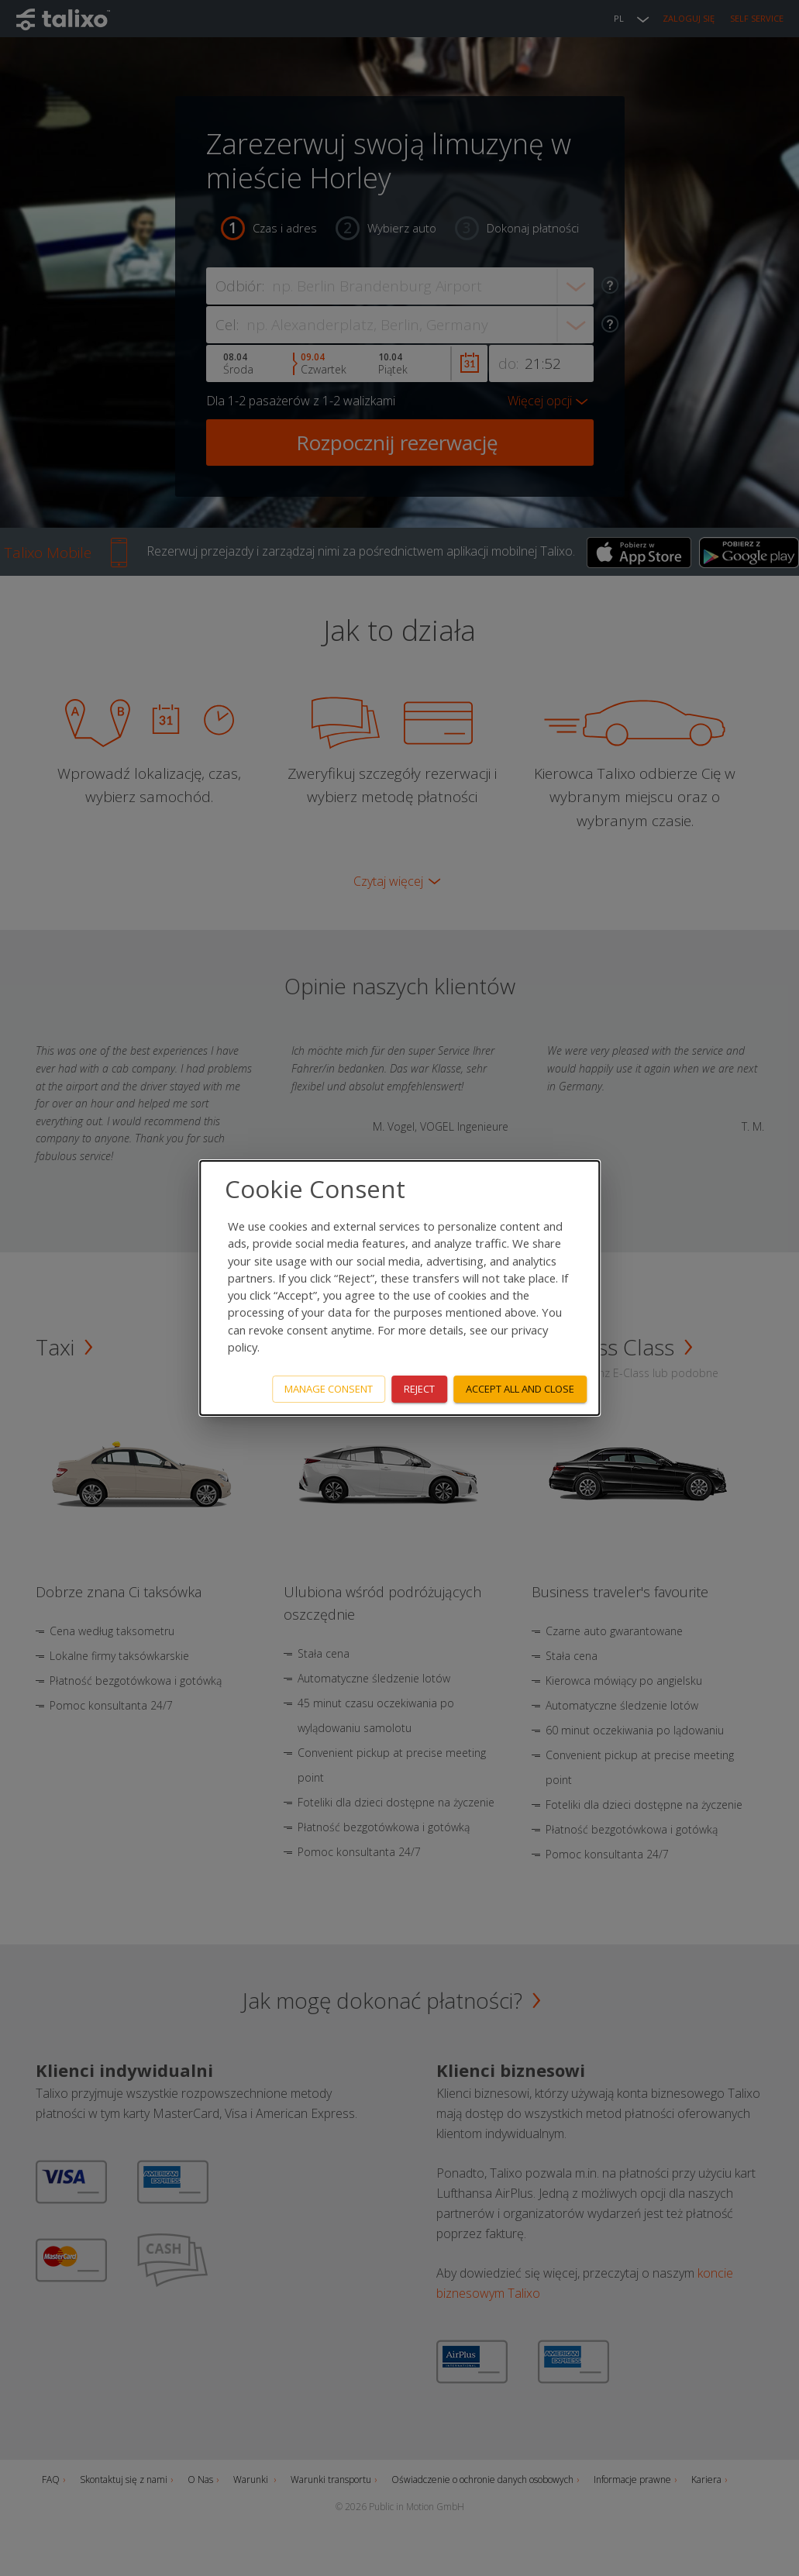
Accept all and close (520, 1389)
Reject (419, 1389)
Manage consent (328, 1389)
